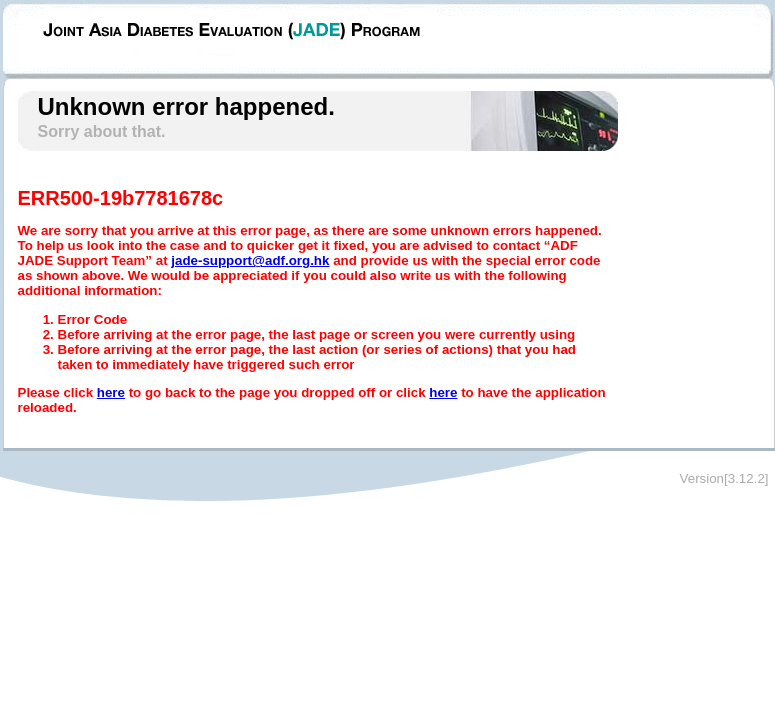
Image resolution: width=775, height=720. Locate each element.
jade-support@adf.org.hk (250, 260)
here (111, 392)
